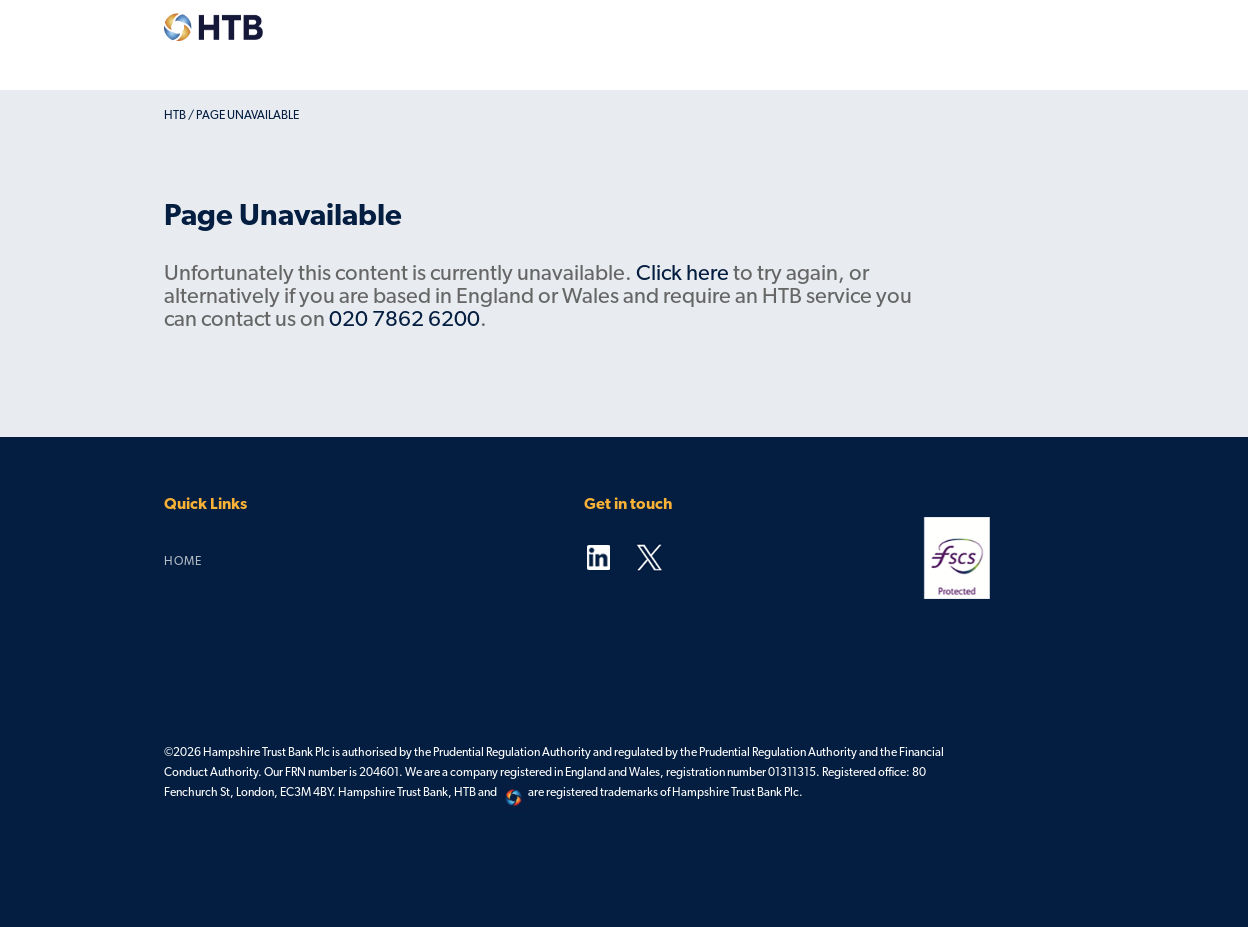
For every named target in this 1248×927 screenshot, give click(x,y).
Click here (682, 274)
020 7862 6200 (404, 320)
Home (183, 562)
